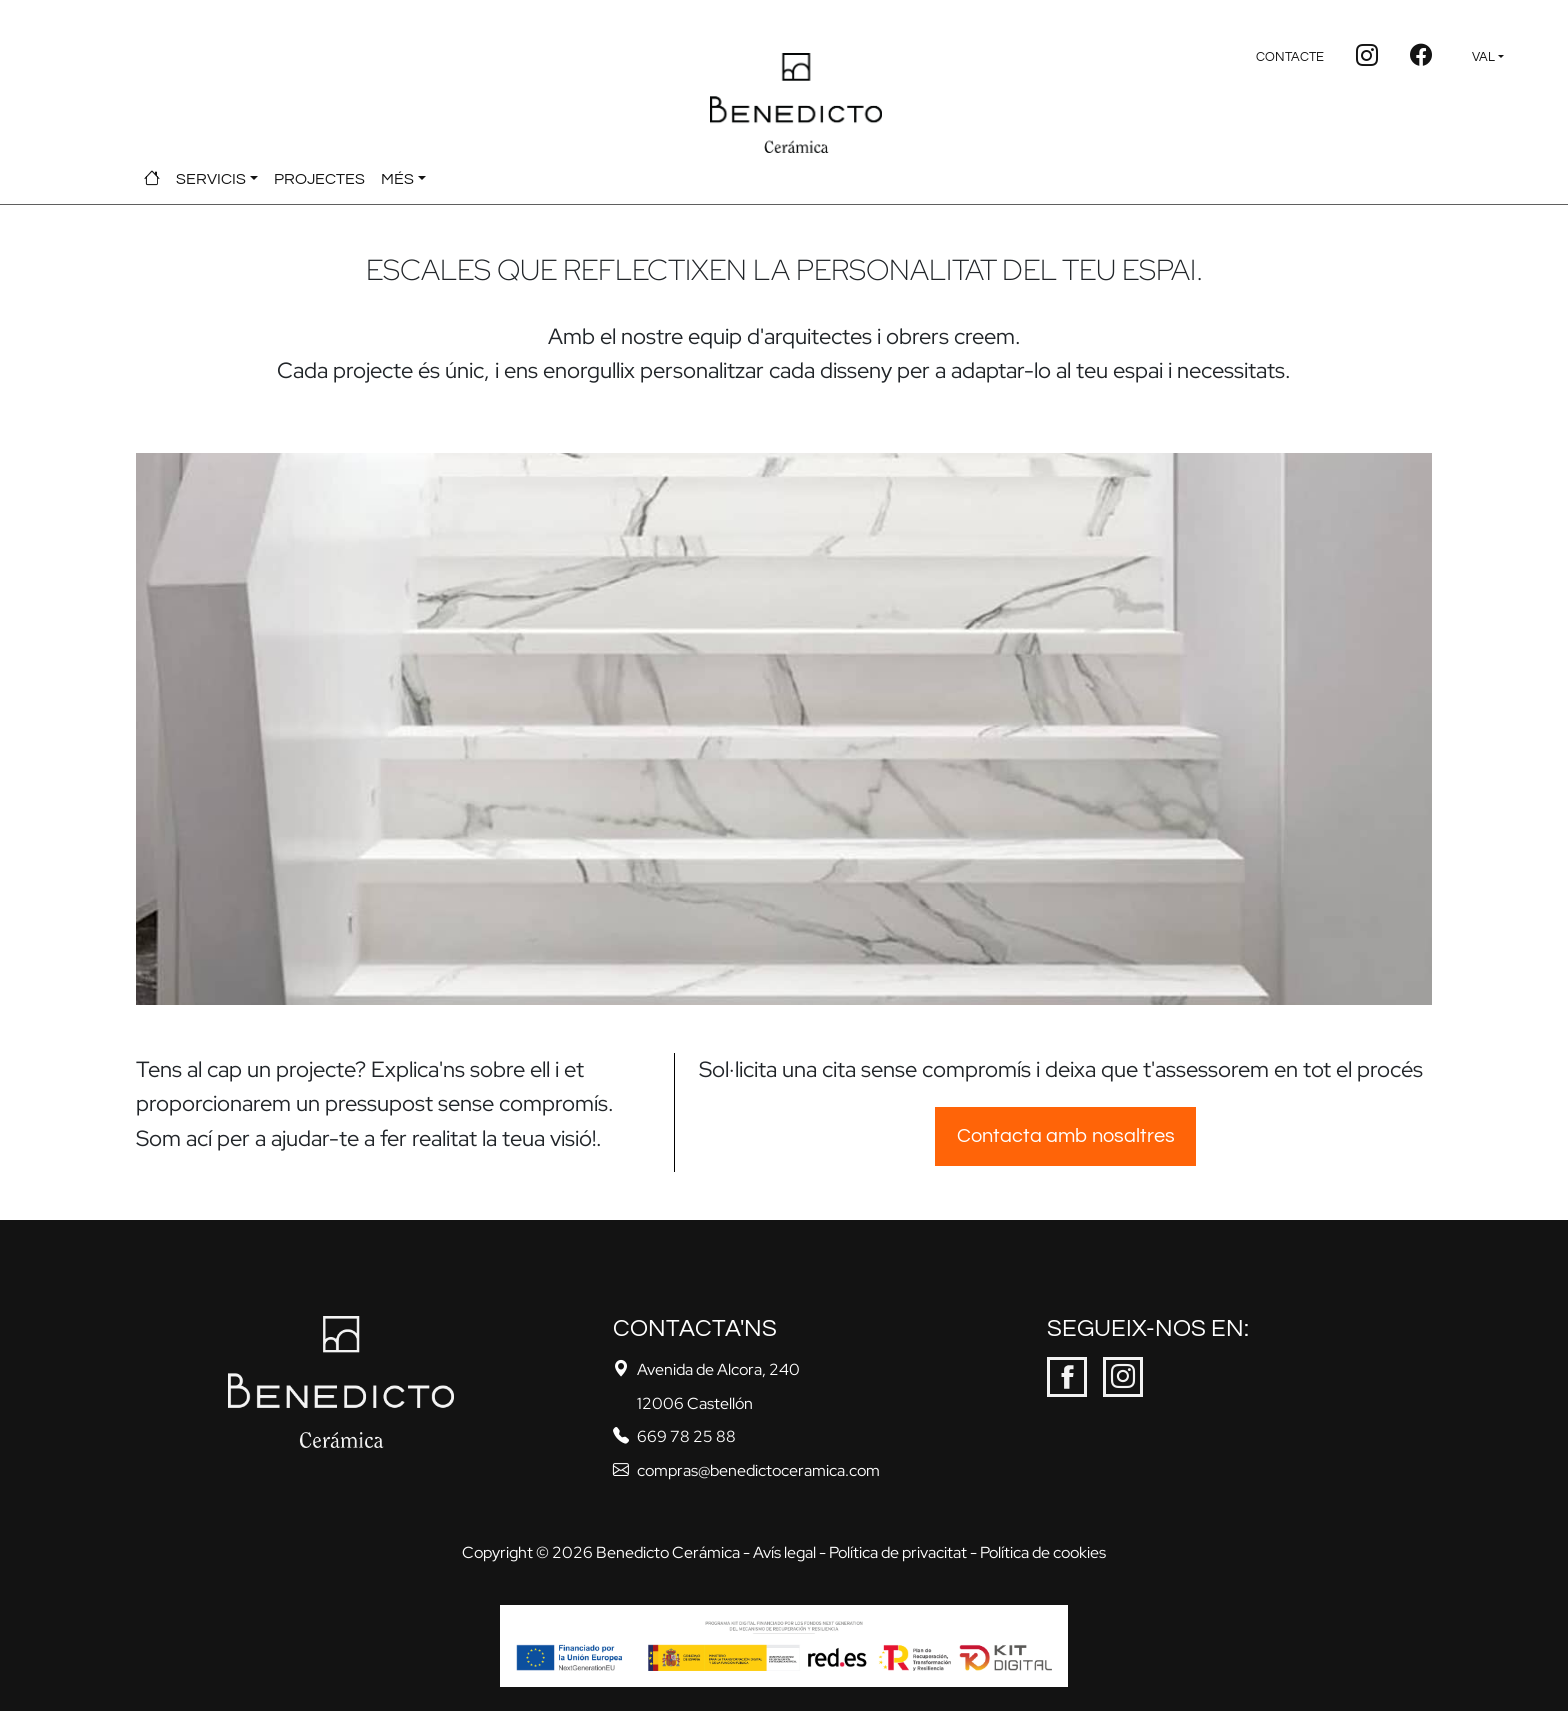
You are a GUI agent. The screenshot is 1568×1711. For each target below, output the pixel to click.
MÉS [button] (397, 179)
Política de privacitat (898, 1552)
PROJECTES (319, 179)
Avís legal (784, 1552)
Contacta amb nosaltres (1066, 1136)
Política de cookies (1043, 1552)
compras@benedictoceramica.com (758, 1470)
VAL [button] (1483, 57)
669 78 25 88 (686, 1436)
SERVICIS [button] (211, 179)
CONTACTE (1290, 57)
